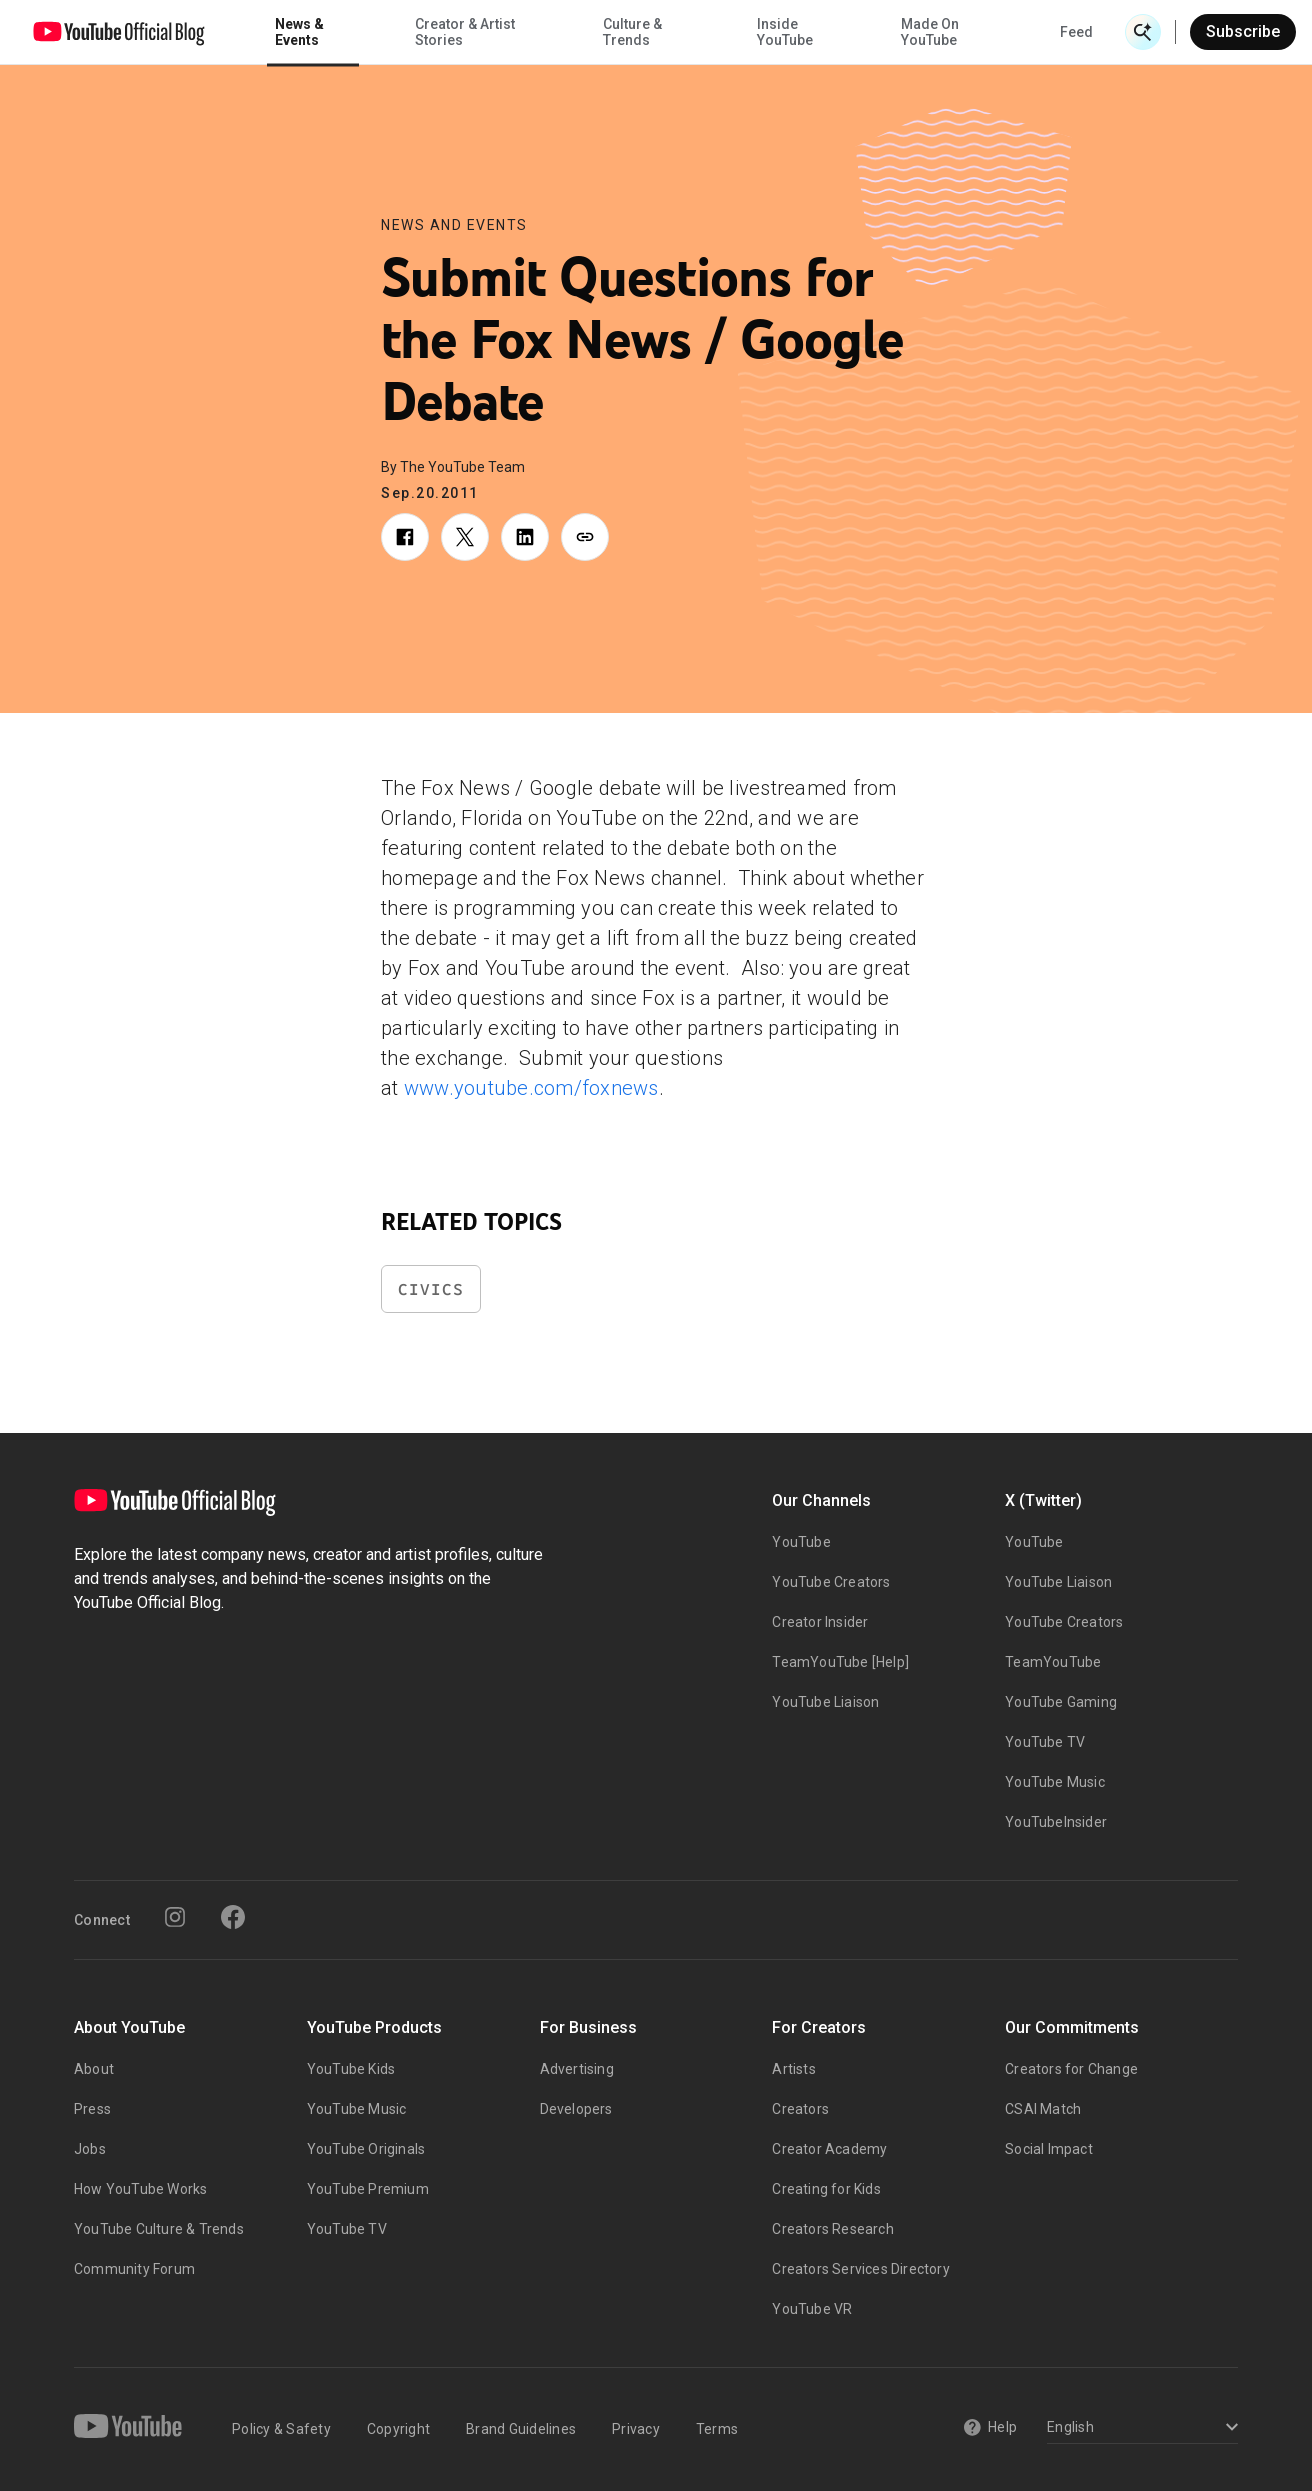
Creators (800, 2109)
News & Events (299, 32)
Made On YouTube (930, 32)
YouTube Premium (368, 2189)
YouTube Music (1055, 1782)
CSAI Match (1043, 2109)
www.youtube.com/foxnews (531, 1088)
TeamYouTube (1053, 1662)
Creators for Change (1071, 2069)
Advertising (577, 2069)
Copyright (398, 2429)
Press (92, 2109)
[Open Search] (1143, 32)
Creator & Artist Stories (465, 32)
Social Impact (1049, 2149)
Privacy (636, 2429)
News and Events (454, 225)
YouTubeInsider (1056, 1822)
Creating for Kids (826, 2189)
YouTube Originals (366, 2149)
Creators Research (832, 2229)
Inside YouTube (785, 32)
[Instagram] (175, 1917)
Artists (793, 2069)
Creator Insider (820, 1622)
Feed (1076, 32)
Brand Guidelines (521, 2429)
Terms (717, 2429)
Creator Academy (829, 2149)
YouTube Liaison (825, 1702)
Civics (431, 1289)
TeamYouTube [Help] (840, 1662)
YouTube (801, 1542)
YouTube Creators (831, 1582)
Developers (576, 2109)
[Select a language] (1139, 2428)
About (94, 2069)
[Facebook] (233, 1917)
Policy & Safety (281, 2429)
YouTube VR (812, 2309)
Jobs (90, 2149)
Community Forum (134, 2269)
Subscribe (1243, 31)
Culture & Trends (632, 32)
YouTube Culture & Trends (159, 2229)
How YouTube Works (140, 2189)
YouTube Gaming (1061, 1702)
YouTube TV (1045, 1742)
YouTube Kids (351, 2069)
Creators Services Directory (860, 2269)
